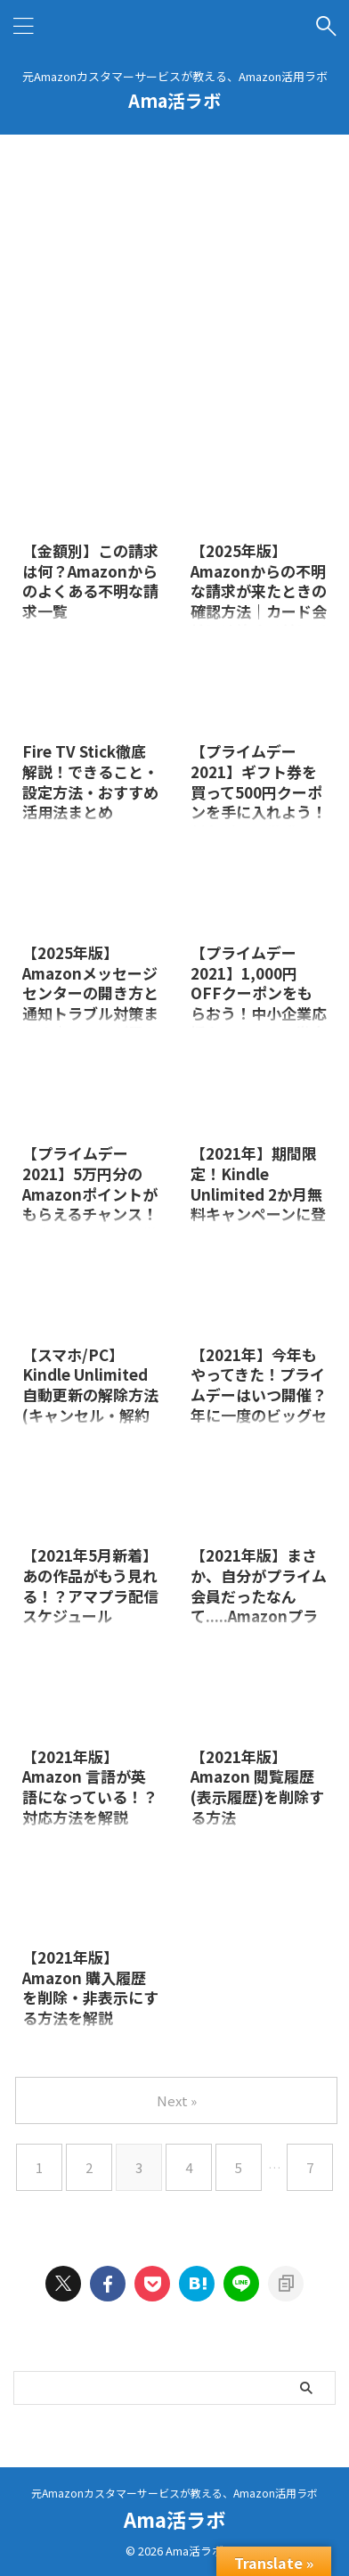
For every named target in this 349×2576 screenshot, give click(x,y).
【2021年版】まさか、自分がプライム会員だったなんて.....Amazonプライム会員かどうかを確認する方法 (259, 1605)
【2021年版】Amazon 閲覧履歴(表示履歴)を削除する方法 (257, 1786)
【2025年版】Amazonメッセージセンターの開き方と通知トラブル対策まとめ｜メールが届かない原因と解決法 (90, 1002)
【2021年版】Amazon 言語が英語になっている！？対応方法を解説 (90, 1786)
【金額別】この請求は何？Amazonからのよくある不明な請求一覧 (90, 580)
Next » (177, 2100)
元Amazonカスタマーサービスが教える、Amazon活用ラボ (174, 2492)
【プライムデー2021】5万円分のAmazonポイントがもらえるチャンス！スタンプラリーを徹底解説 (90, 1203)
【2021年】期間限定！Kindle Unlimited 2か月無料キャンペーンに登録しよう (258, 1193)
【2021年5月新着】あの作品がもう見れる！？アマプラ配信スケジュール (90, 1585)
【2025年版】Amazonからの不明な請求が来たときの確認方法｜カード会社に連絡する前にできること (259, 600)
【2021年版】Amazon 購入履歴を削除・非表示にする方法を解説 (90, 1987)
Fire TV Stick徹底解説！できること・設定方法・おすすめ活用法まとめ (90, 781)
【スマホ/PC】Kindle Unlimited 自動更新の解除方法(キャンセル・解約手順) (90, 1394)
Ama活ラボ (174, 100)
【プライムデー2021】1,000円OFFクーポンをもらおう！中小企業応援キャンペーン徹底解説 (259, 1002)
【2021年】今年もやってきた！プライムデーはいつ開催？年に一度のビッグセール (259, 1394)
